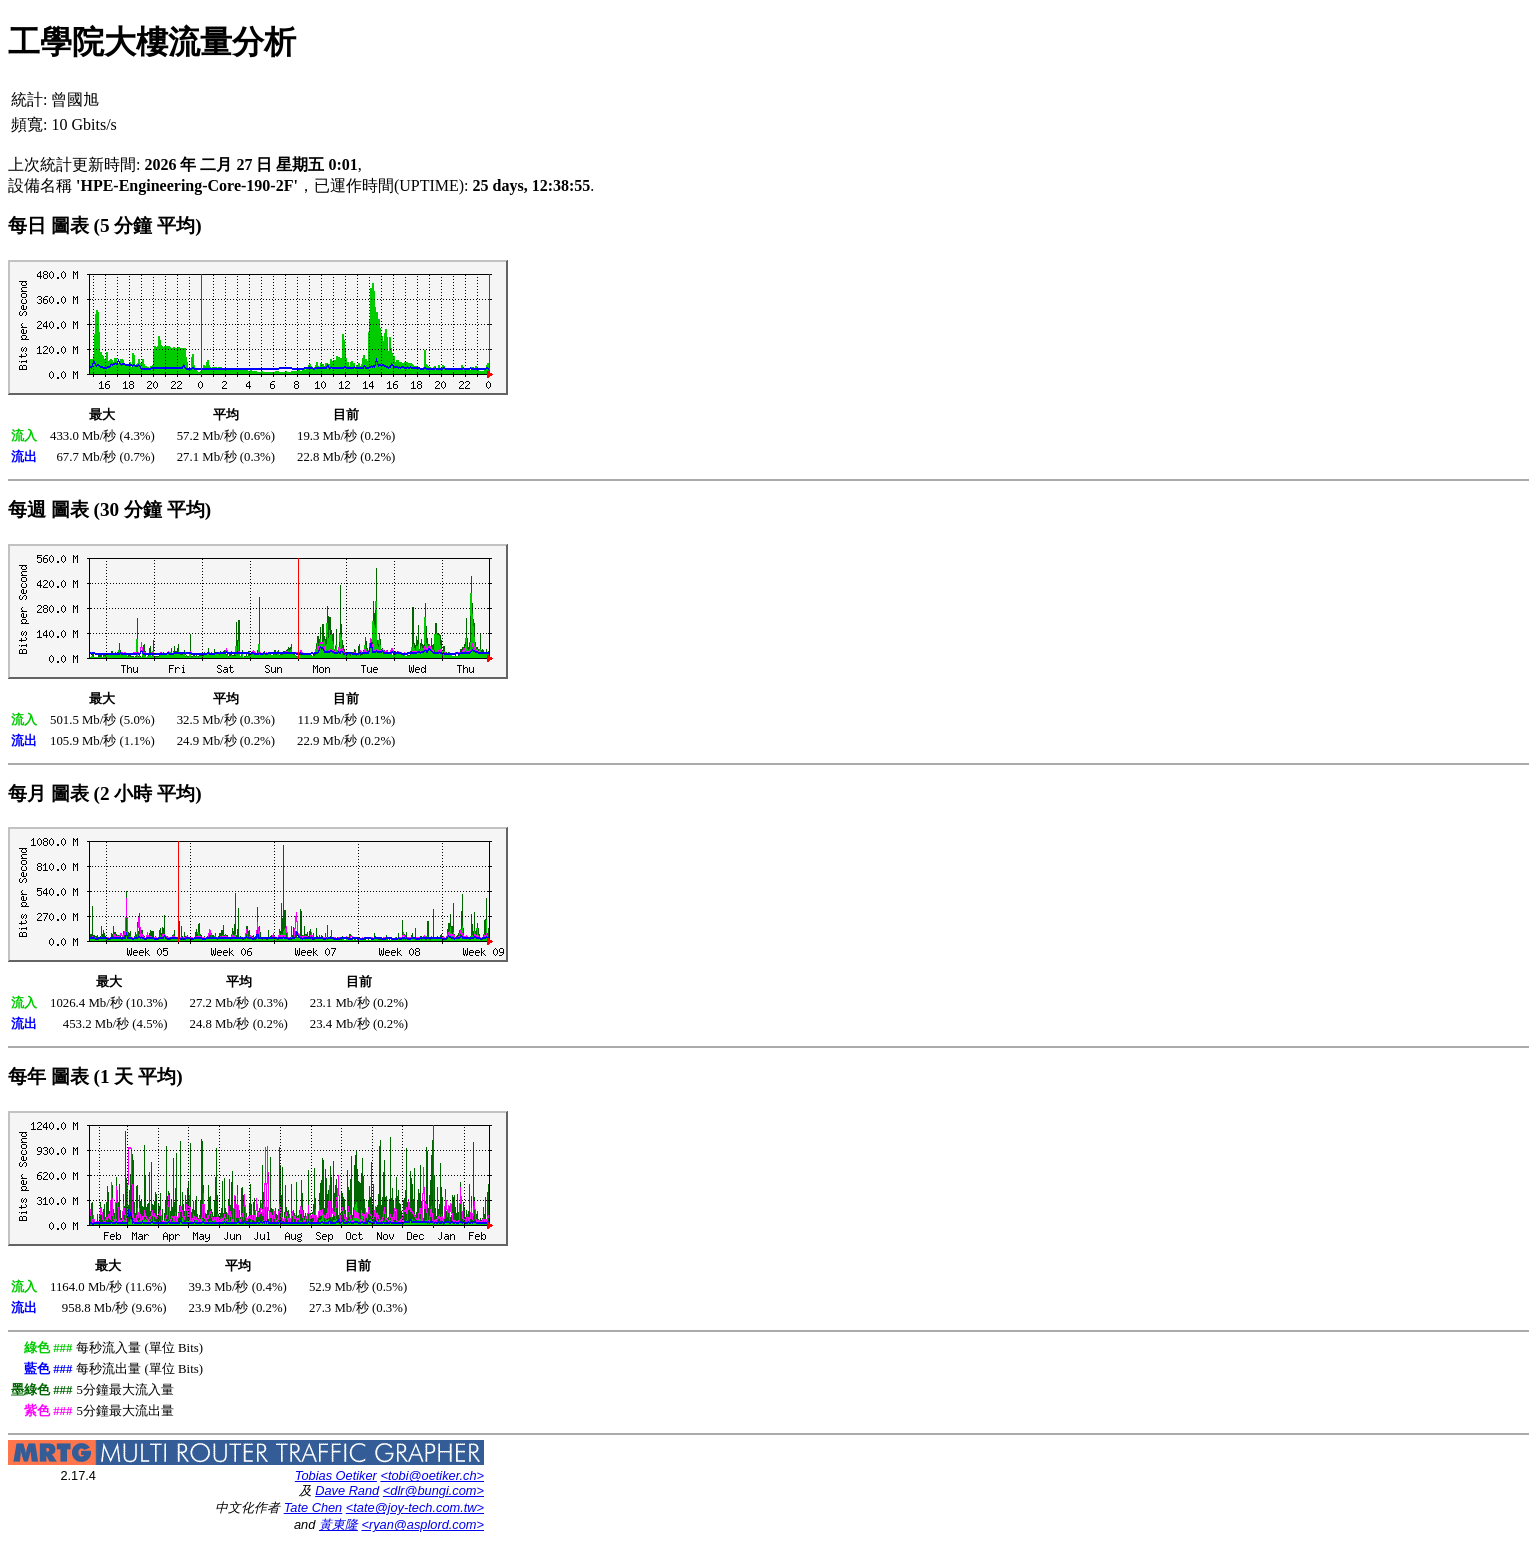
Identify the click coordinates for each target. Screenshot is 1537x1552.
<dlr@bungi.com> (433, 1490)
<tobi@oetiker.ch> (432, 1475)
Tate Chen (313, 1507)
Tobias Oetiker (336, 1475)
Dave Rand (347, 1490)
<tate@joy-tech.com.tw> (415, 1507)
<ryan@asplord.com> (422, 1524)
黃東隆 (338, 1524)
